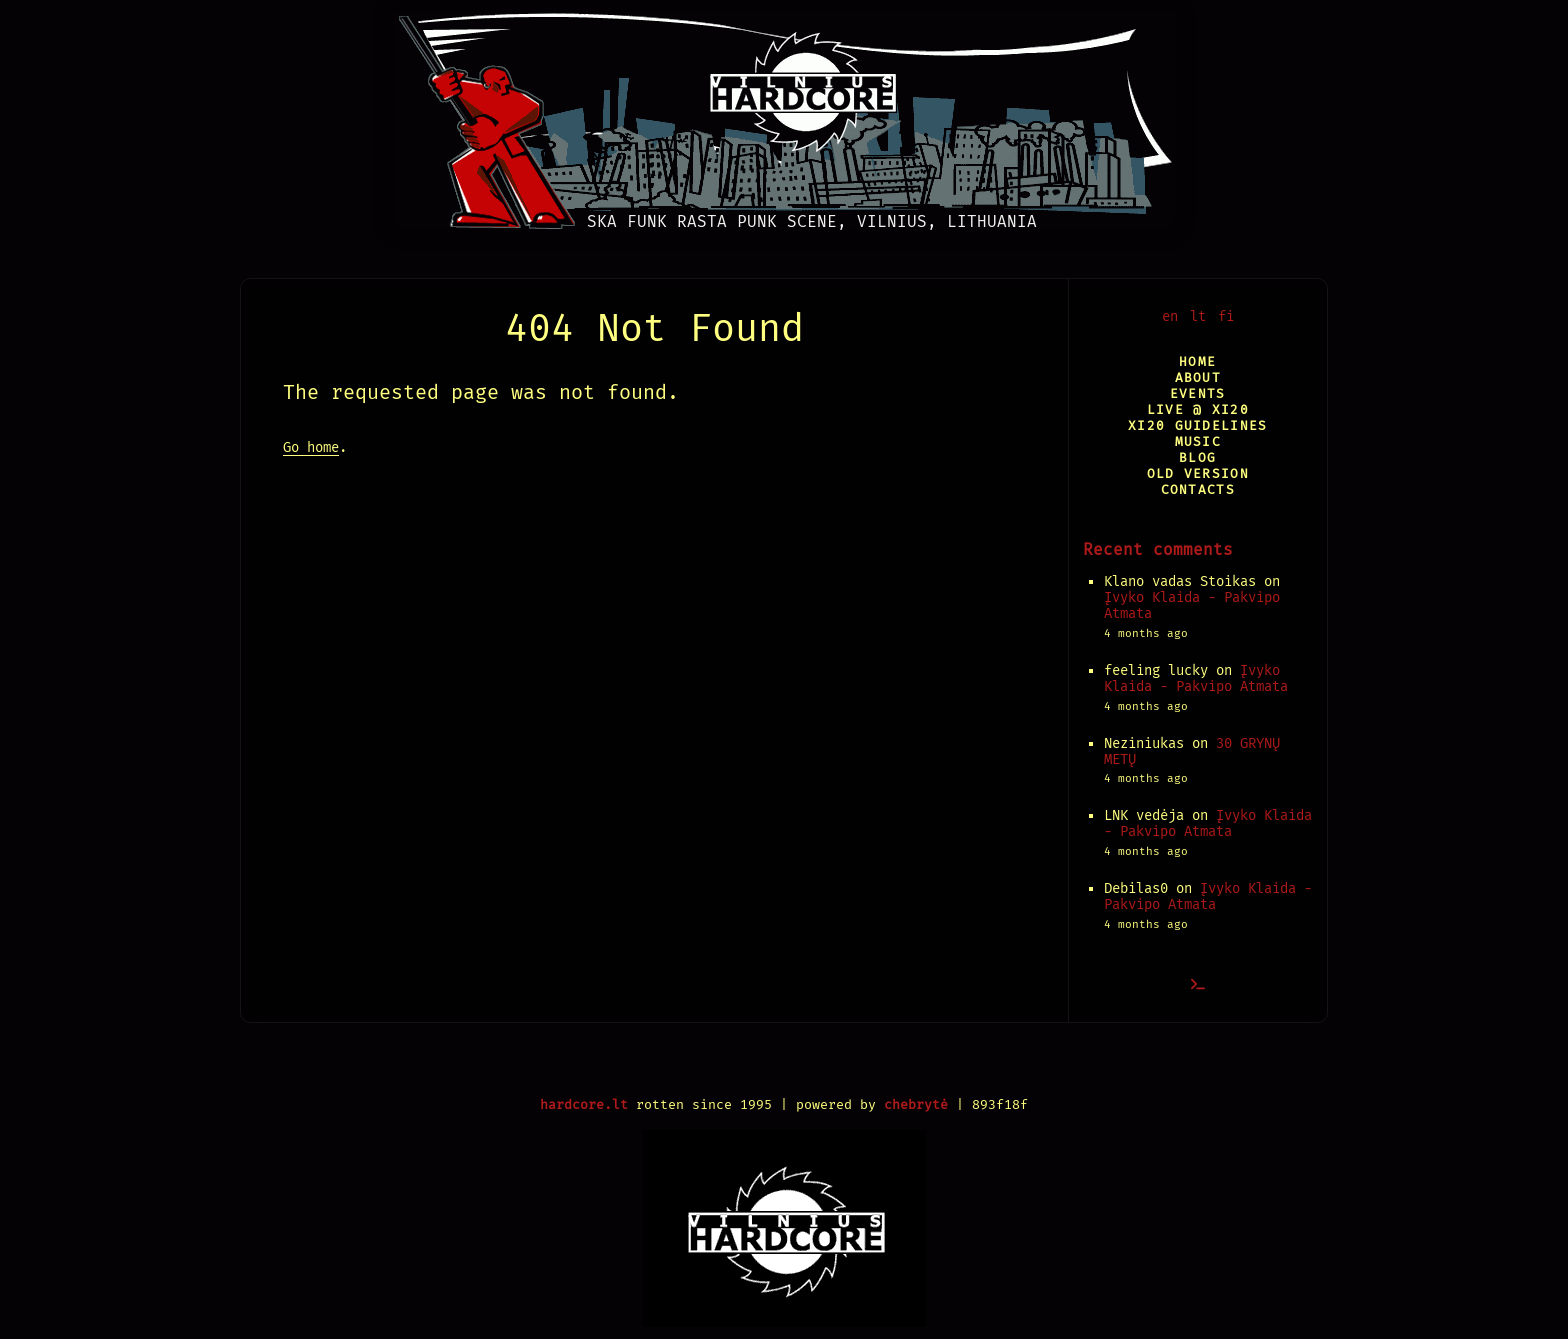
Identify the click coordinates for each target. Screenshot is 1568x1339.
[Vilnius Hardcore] (784, 115)
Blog (1197, 457)
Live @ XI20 (1198, 409)
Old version (1198, 473)
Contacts (1198, 489)
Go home (311, 447)
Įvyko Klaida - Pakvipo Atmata (1192, 605)
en (1170, 316)
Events (1198, 393)
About (1198, 377)
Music (1198, 441)
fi (1226, 316)
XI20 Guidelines (1197, 425)
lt (1198, 316)
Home (1197, 361)
